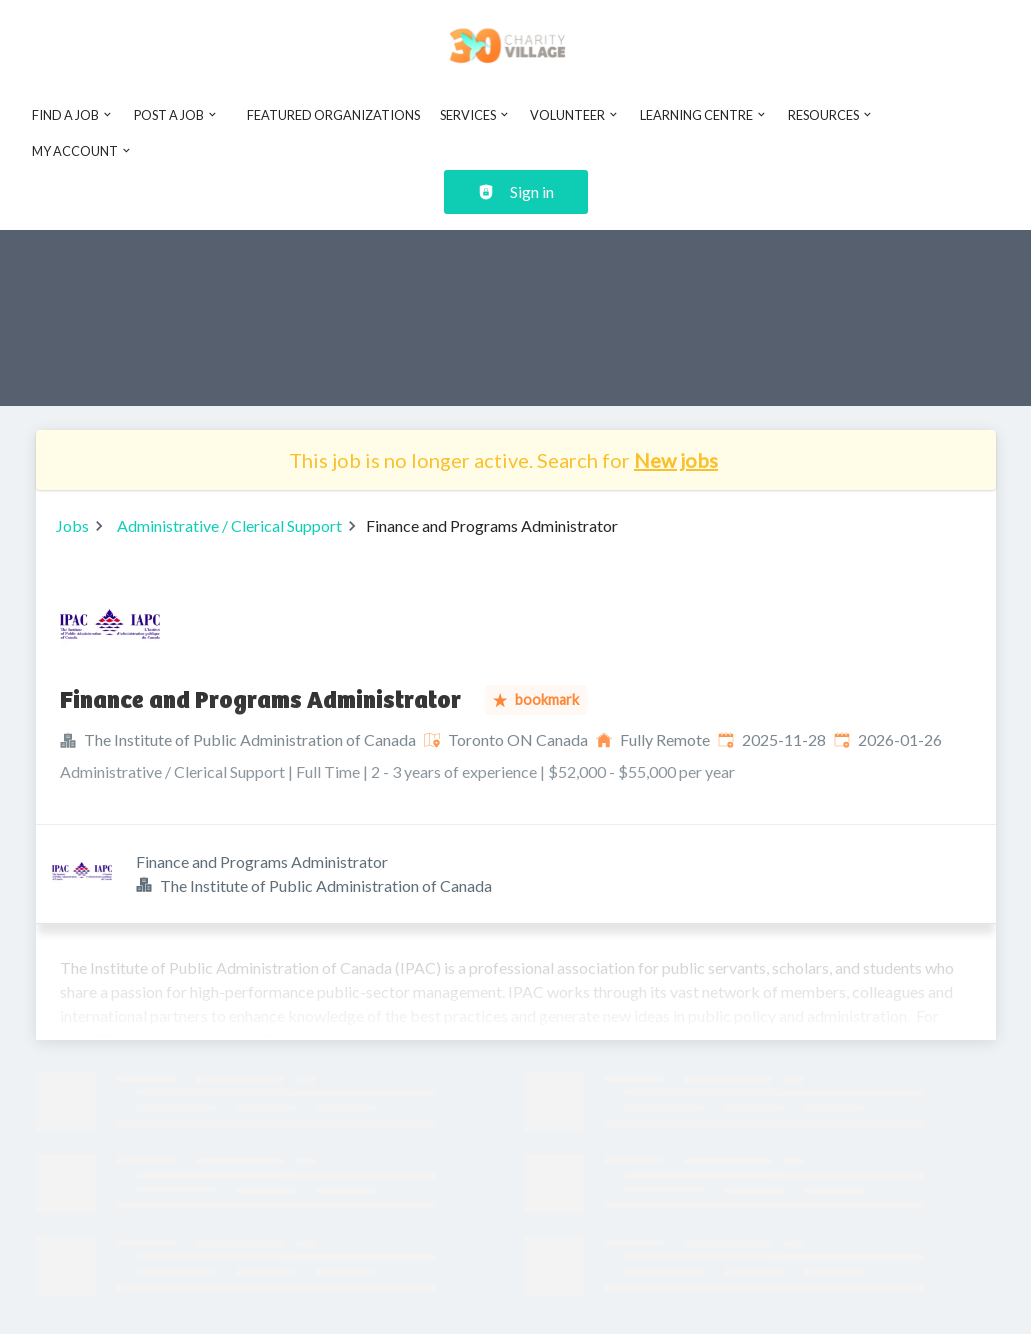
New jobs (676, 460)
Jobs (72, 525)
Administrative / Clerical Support (229, 525)
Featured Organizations (333, 115)
